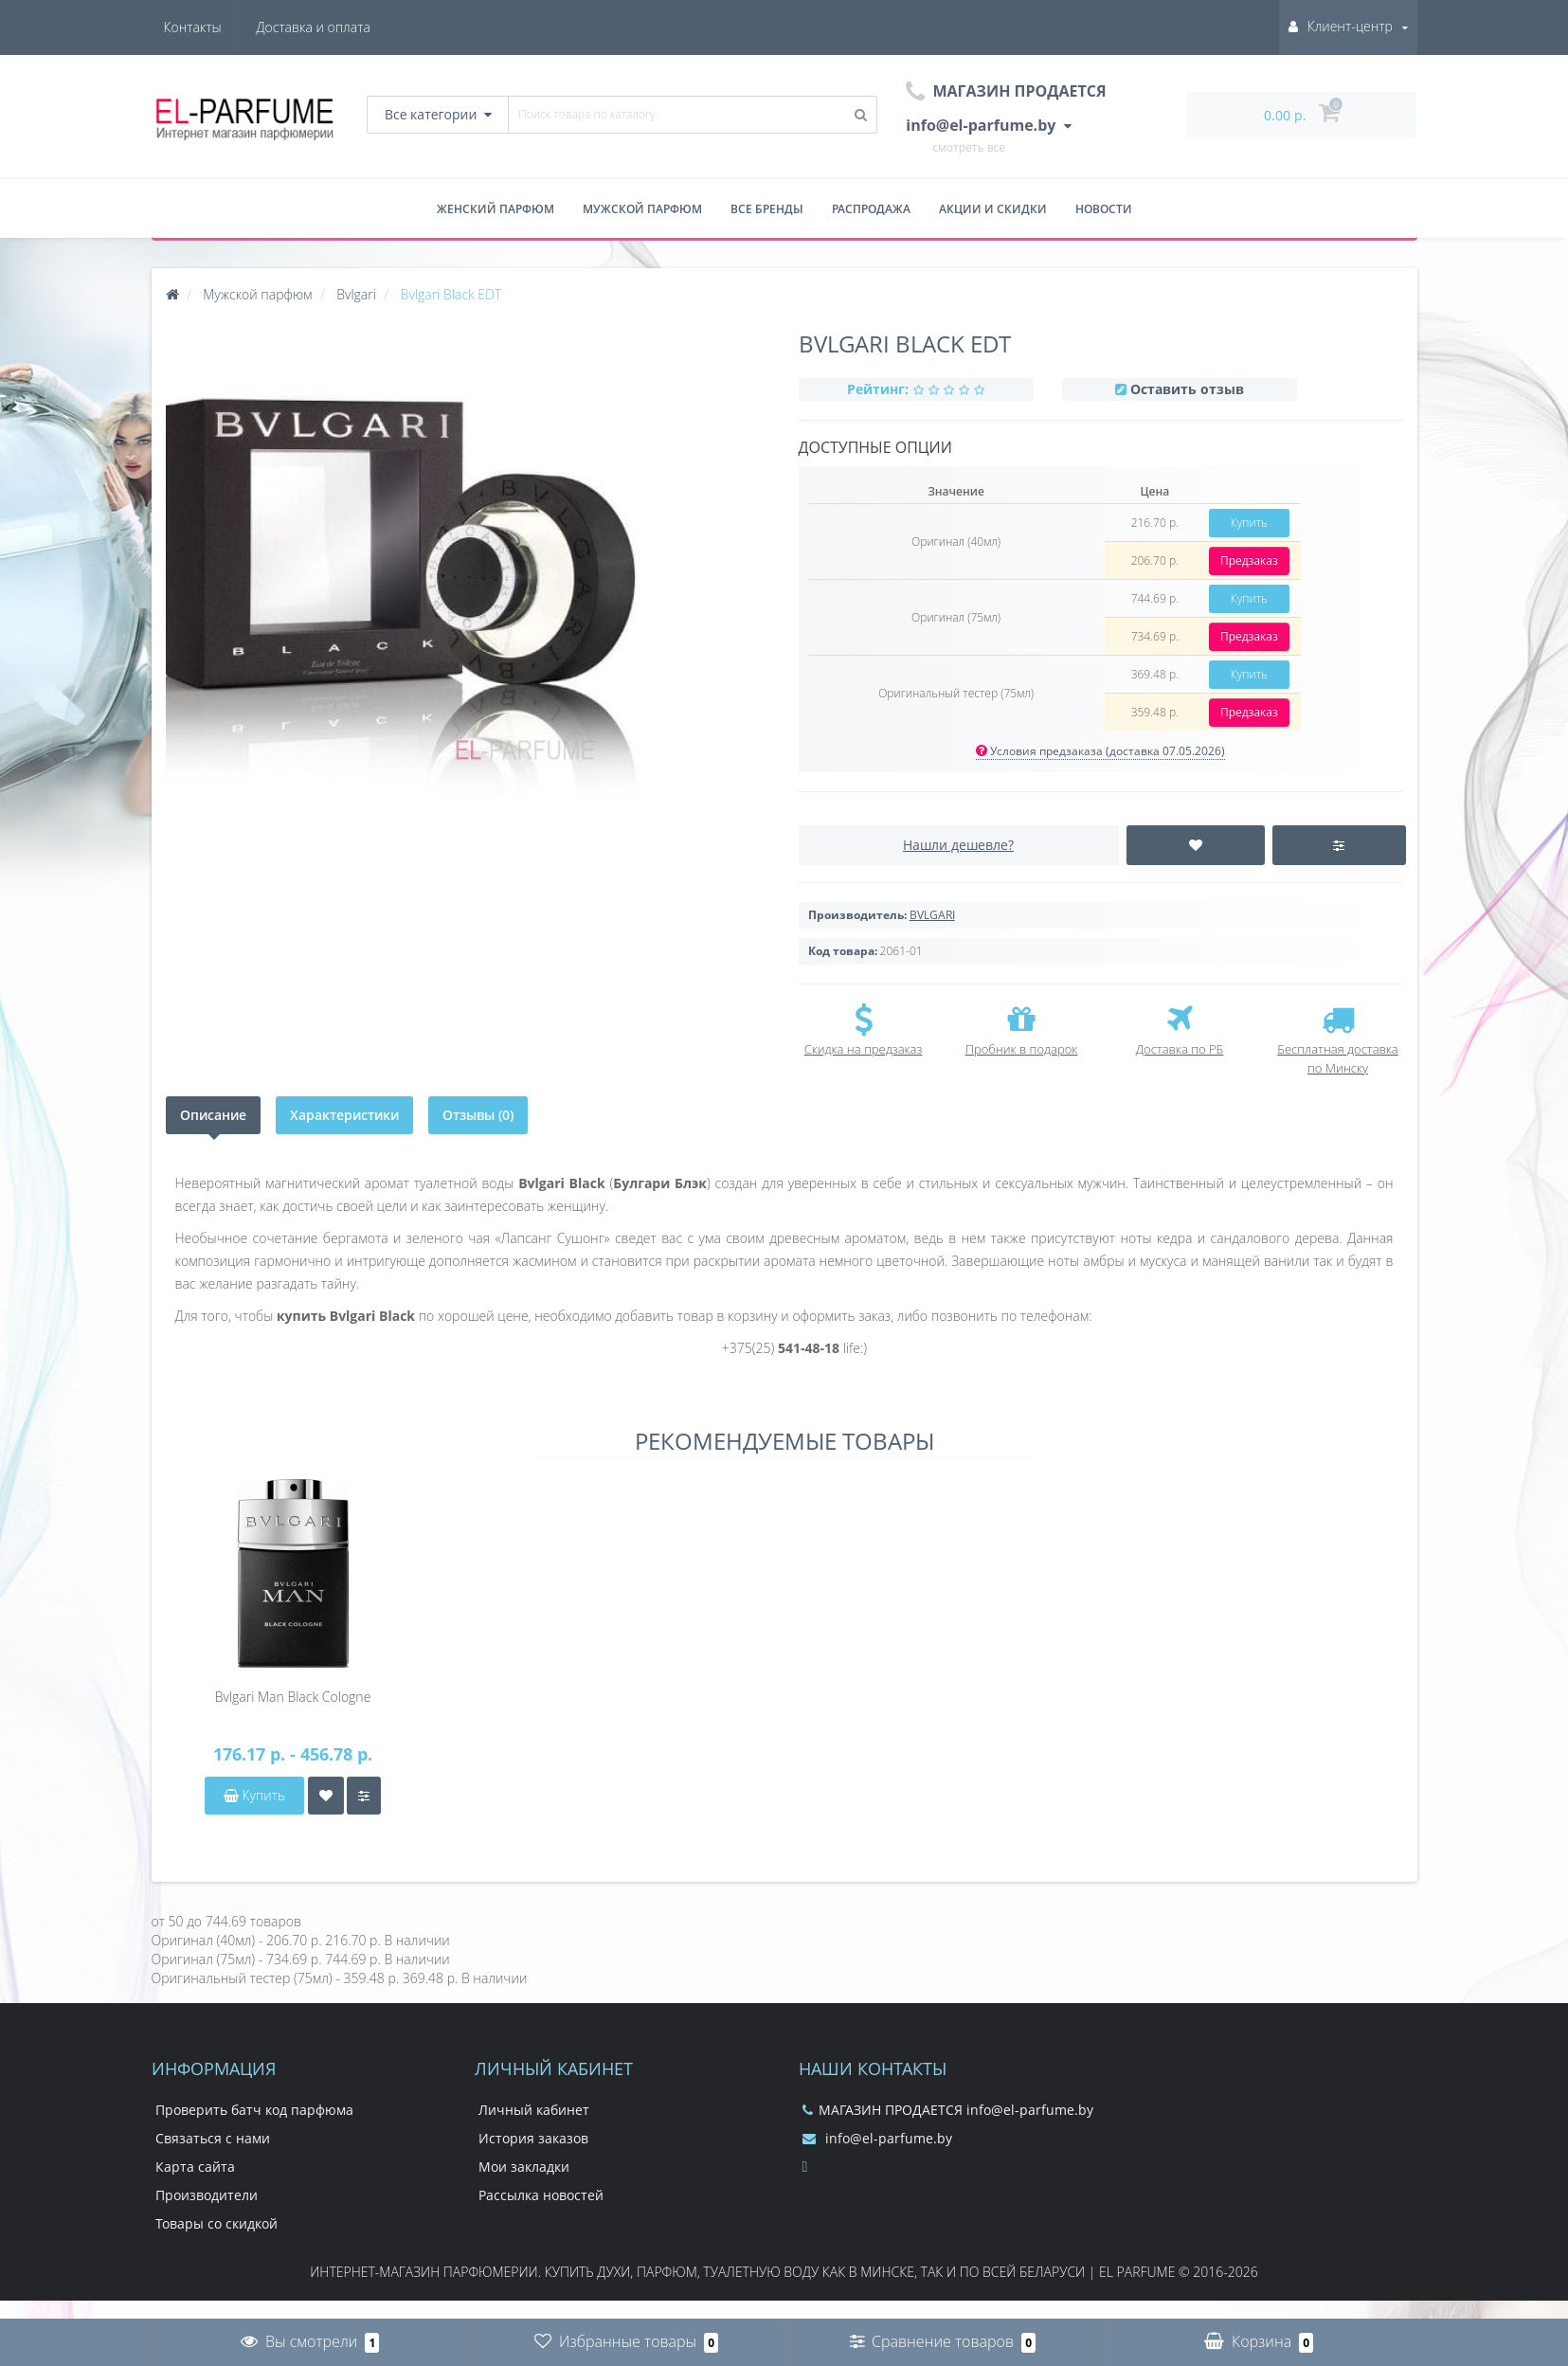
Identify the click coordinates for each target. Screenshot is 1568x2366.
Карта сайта (195, 2167)
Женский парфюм (495, 209)
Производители (206, 2195)
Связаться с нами (212, 2138)
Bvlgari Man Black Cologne (293, 1697)
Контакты (341, 27)
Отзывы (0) (478, 1115)
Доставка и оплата (221, 27)
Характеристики (344, 1115)
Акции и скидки (993, 209)
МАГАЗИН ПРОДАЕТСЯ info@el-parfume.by (947, 2110)
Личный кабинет (533, 2110)
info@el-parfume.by (877, 2138)
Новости (1103, 209)
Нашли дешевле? (958, 845)
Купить (1249, 523)
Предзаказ (1249, 560)
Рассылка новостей (541, 2195)
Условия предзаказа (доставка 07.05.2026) (1100, 751)
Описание (213, 1115)
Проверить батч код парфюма (254, 2110)
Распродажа (871, 209)
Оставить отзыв (1187, 389)
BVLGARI (932, 915)
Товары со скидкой (216, 2223)
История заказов (533, 2138)
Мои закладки (523, 2167)
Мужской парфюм (642, 209)
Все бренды (766, 209)
